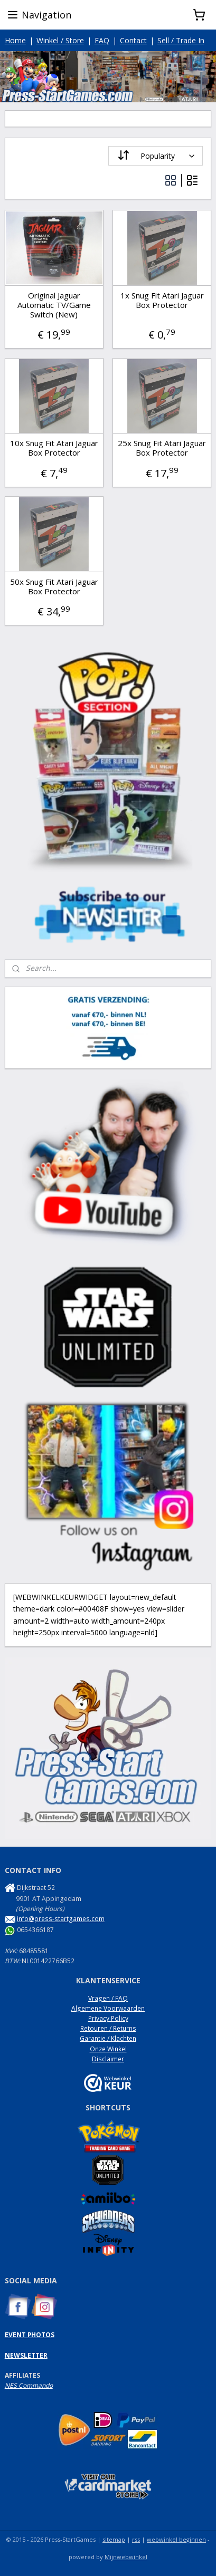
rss (136, 2539)
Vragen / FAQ (108, 1998)
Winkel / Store (60, 40)
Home (15, 40)
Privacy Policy (108, 2018)
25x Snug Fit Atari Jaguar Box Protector (162, 447)
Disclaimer (108, 2058)
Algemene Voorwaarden (108, 2008)
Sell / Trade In (180, 40)
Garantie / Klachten (108, 2038)
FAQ (102, 40)
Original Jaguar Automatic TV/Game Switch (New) (54, 305)
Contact (133, 40)
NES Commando (29, 2385)
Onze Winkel (108, 2048)
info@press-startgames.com (61, 1918)
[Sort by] (156, 156)
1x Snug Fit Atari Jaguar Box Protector (162, 300)
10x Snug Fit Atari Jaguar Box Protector (54, 447)
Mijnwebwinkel (126, 2557)
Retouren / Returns (108, 2028)
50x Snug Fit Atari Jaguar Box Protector (54, 586)
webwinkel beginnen (176, 2539)
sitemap (113, 2539)
